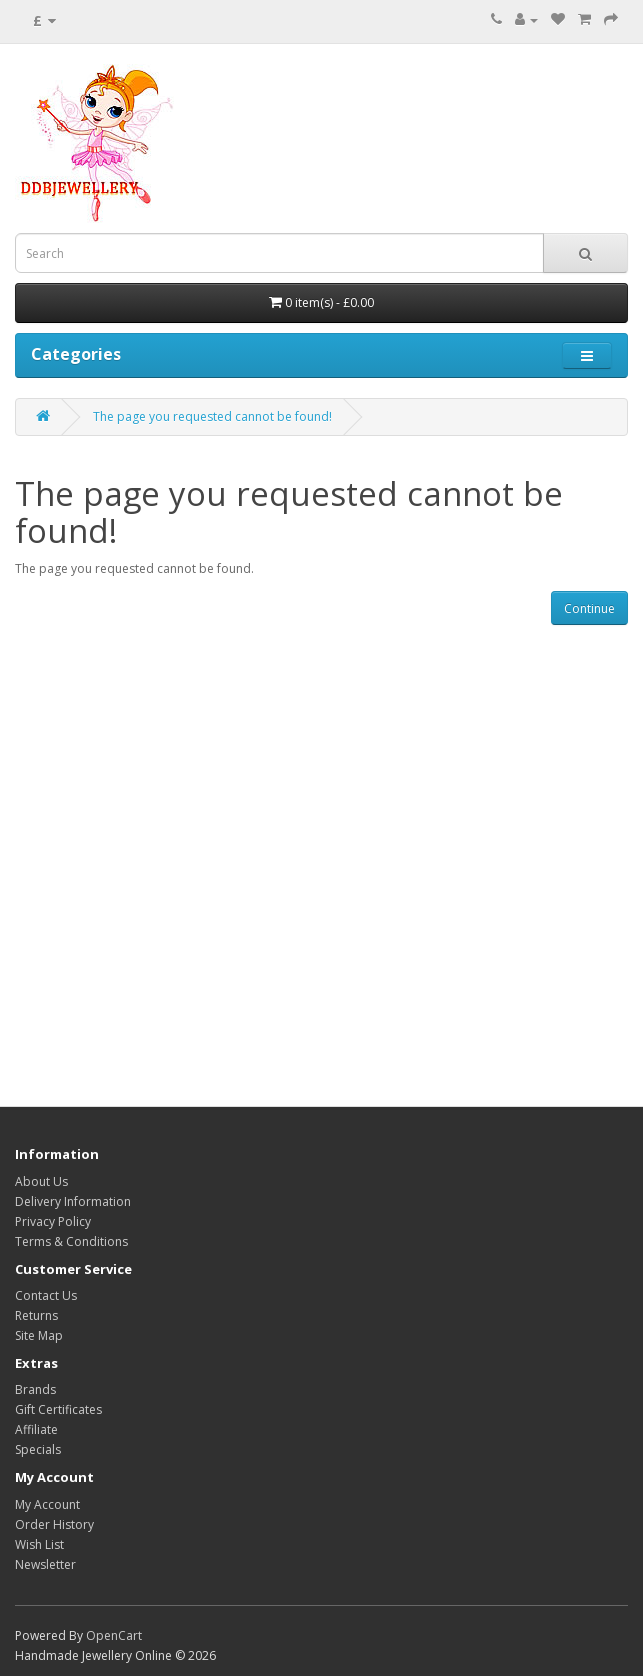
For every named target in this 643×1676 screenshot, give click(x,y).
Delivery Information (73, 1201)
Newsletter (45, 1564)
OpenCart (114, 1635)
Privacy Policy (53, 1221)
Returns (36, 1315)
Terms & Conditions (71, 1241)
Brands (35, 1389)
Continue (589, 608)
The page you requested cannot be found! (212, 416)
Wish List (39, 1544)
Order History (54, 1524)
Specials (38, 1449)
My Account (47, 1504)
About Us (41, 1181)
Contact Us (46, 1295)
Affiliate (36, 1429)
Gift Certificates (58, 1409)
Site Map (39, 1335)
